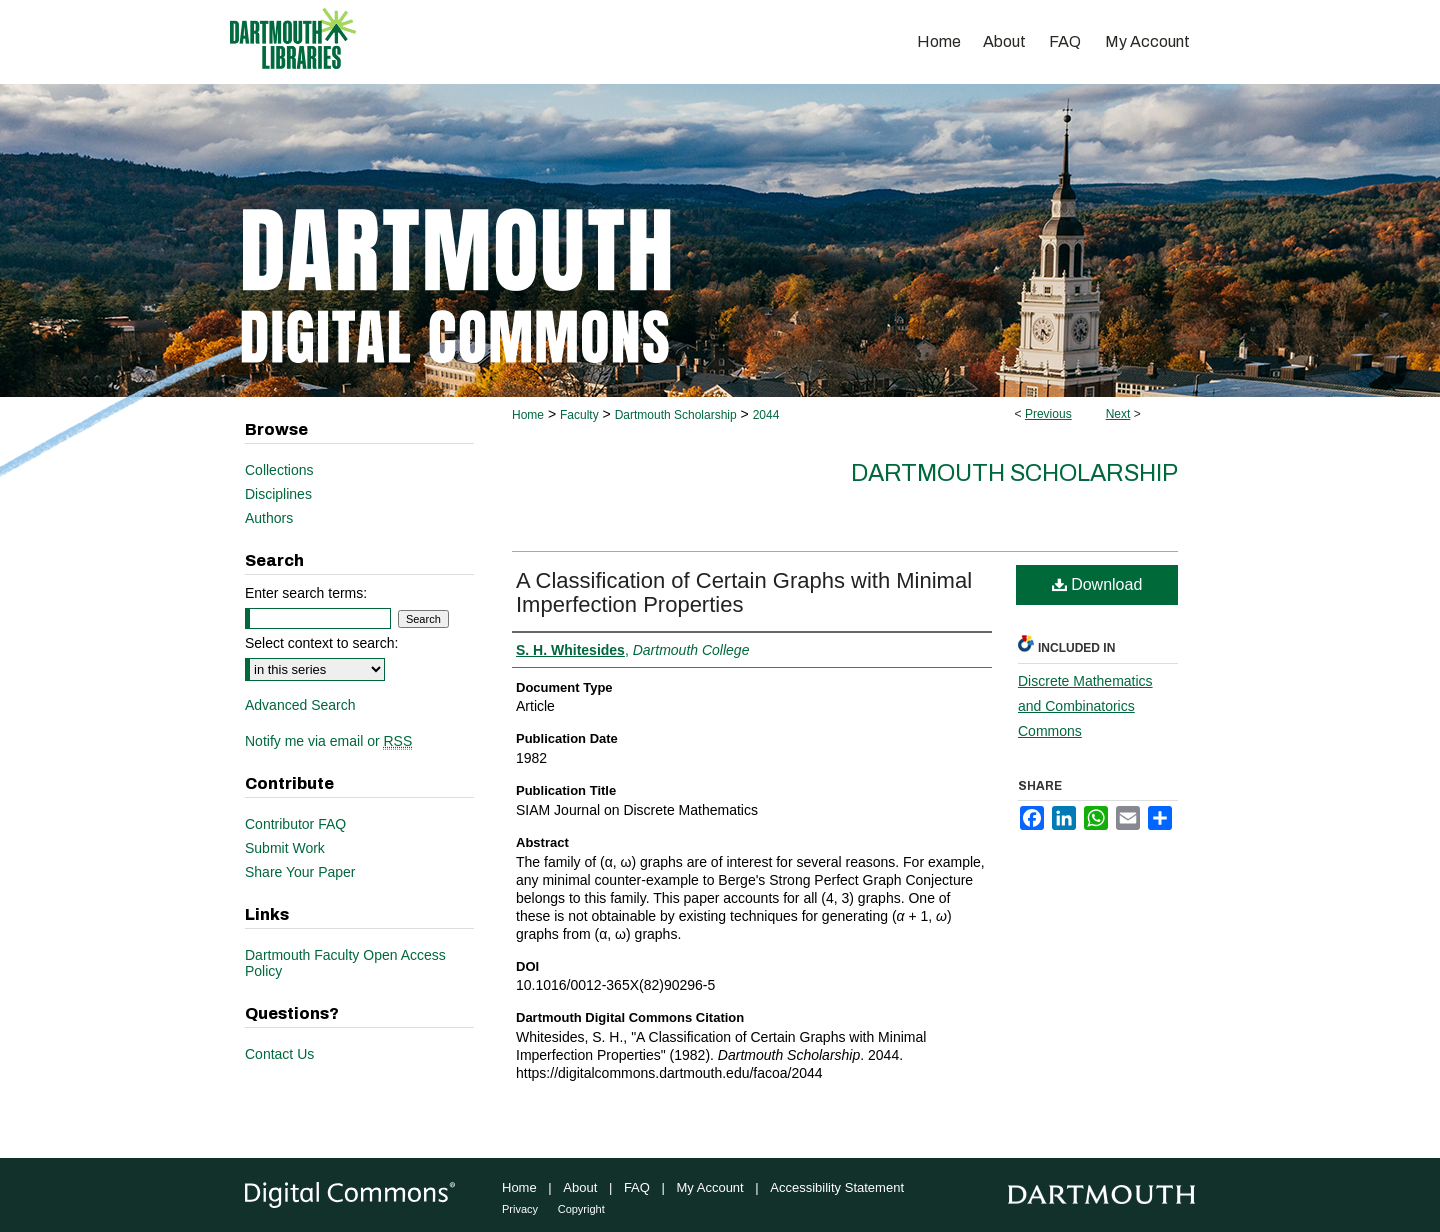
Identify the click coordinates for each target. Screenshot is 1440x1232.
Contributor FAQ (295, 824)
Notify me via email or (328, 741)
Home (528, 415)
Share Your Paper (300, 872)
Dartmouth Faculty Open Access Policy (345, 963)
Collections (279, 470)
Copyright (581, 1209)
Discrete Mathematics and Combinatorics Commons (1085, 706)
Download (1097, 584)
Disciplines (278, 494)
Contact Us (279, 1054)
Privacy (520, 1209)
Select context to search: (321, 643)
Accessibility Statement (837, 1187)
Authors (269, 518)
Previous (1048, 414)
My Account (710, 1187)
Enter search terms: (306, 593)
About (580, 1187)
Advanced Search (300, 705)
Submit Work (285, 848)
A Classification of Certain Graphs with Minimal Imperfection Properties (744, 592)
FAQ (637, 1187)
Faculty (579, 415)
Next (1118, 414)
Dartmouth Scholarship (676, 415)
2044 (766, 415)
